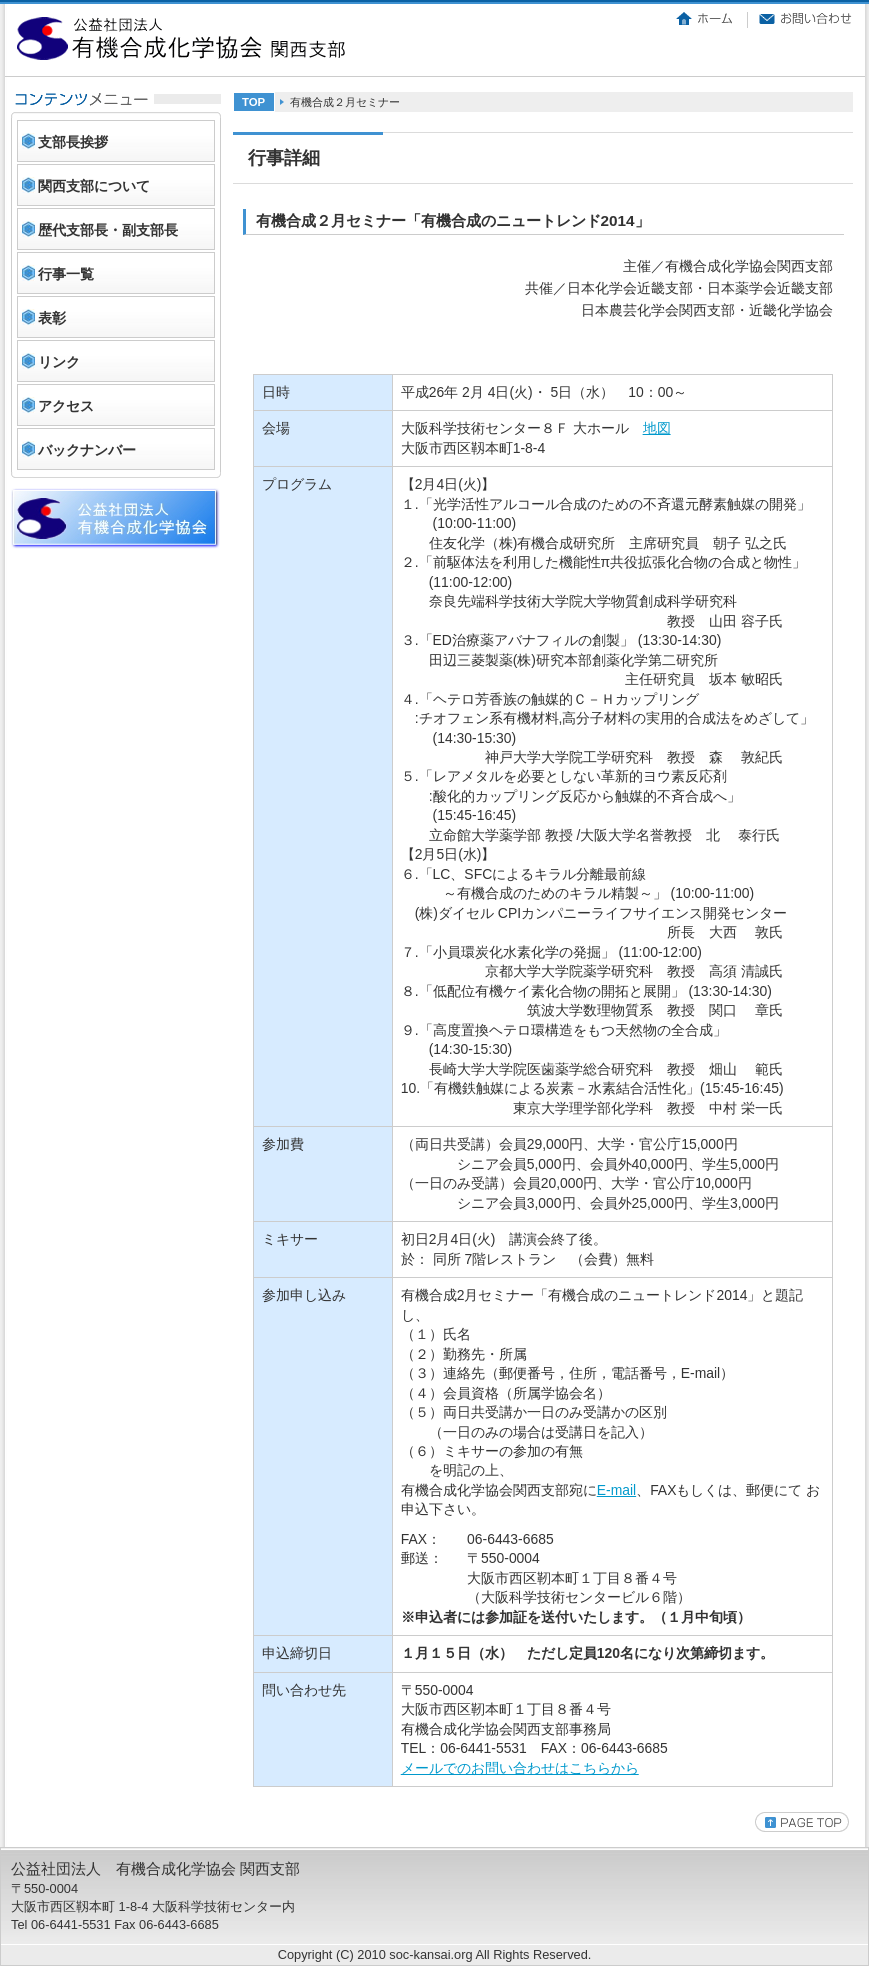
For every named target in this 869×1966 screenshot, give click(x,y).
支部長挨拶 (73, 142)
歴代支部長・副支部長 (108, 230)
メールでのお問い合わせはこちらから (520, 1768)
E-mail (616, 1490)
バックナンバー (87, 450)
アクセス (66, 406)
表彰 (52, 318)
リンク (59, 362)
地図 (657, 428)
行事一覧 (66, 274)
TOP (253, 102)
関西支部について (94, 186)
